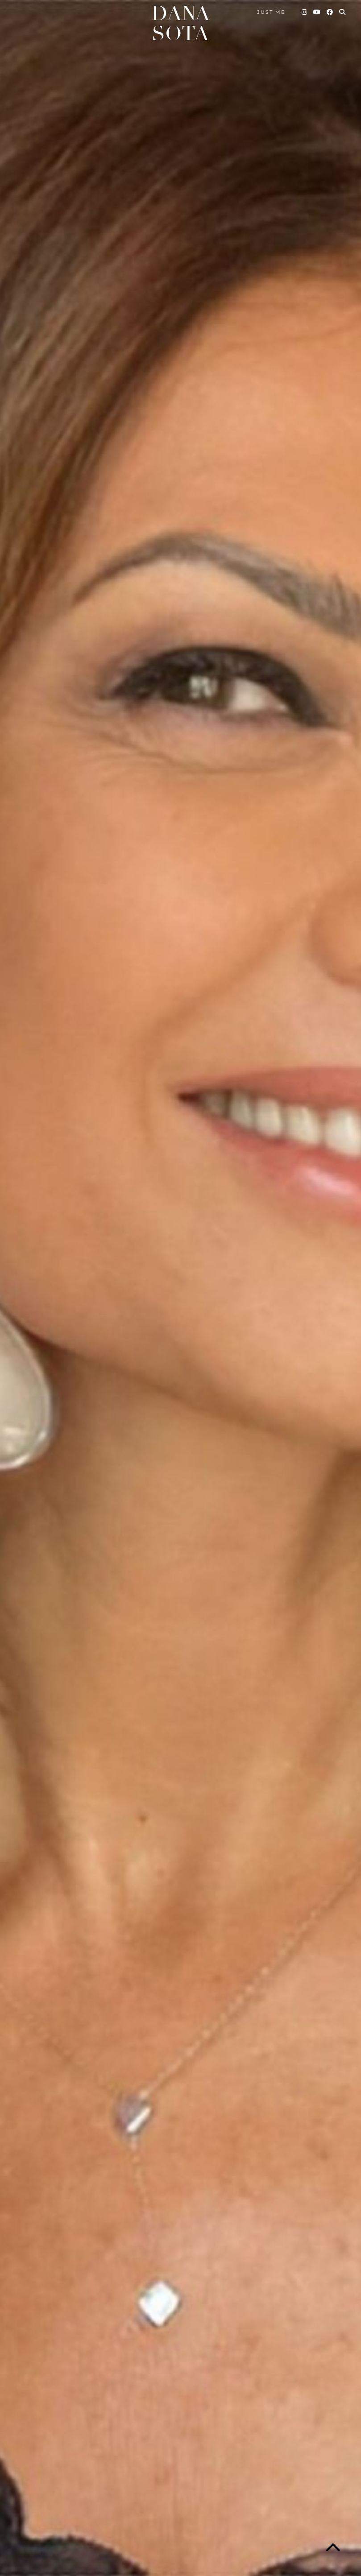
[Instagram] (305, 12)
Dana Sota (180, 24)
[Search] (342, 12)
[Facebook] (330, 12)
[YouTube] (317, 12)
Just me (271, 12)
